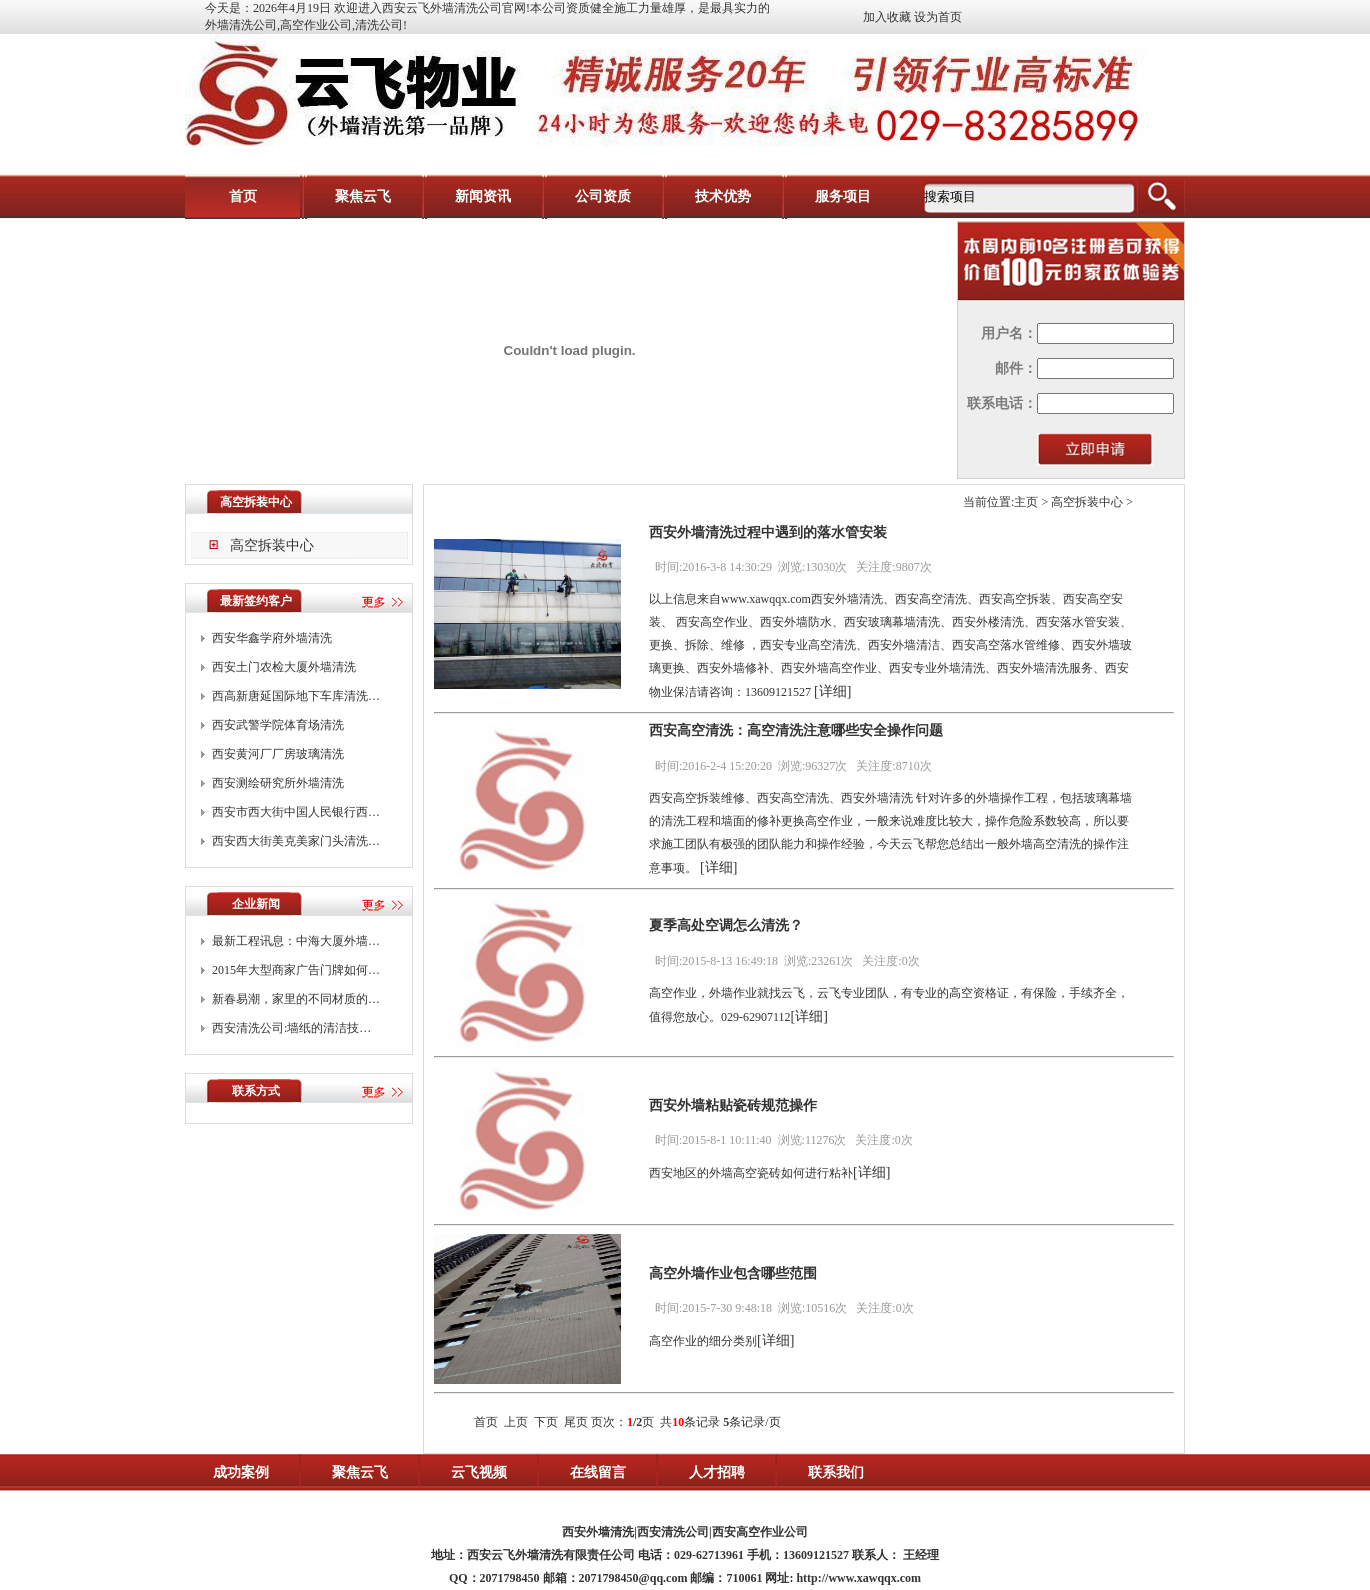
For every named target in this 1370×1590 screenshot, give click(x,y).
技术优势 (723, 196)
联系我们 (836, 1472)
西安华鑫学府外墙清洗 (272, 638)
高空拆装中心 (272, 545)
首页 (243, 196)
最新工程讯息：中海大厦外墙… (296, 941)
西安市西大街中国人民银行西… (296, 812)
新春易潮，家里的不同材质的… (296, 999)
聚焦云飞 (363, 196)
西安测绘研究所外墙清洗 (278, 783)
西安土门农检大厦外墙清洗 (284, 667)
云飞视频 (479, 1472)
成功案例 (241, 1472)
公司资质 (603, 196)
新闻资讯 (483, 196)
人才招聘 (717, 1472)
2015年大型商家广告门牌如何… (296, 970)
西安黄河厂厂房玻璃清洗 (278, 754)
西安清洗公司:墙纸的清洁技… (291, 1028)
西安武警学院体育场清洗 (278, 725)
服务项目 (843, 196)
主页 (1026, 502)
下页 (546, 1422)
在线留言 (598, 1472)
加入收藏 (887, 17)
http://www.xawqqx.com (858, 1578)
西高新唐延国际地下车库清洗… (296, 696)
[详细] (832, 691)
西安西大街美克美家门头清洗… (296, 841)
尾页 (576, 1422)
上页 (516, 1422)
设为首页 (938, 17)
